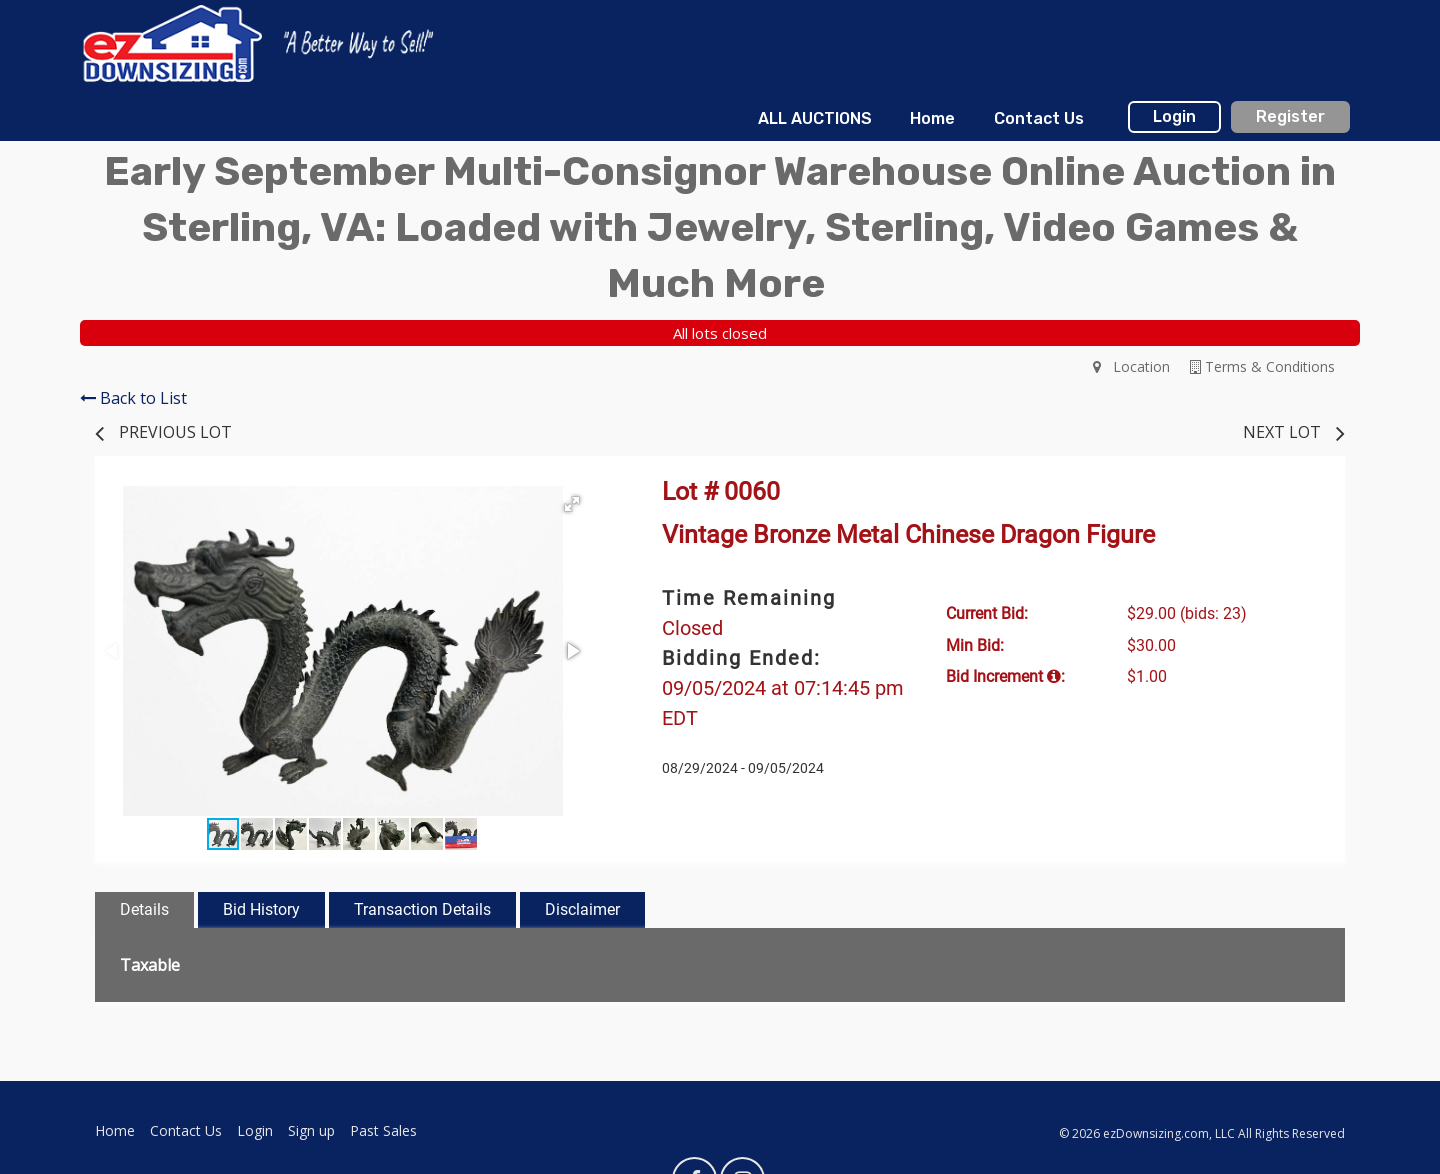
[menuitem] (815, 119)
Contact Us (1039, 118)
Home (932, 118)
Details (144, 909)
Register (1290, 116)
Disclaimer (582, 909)
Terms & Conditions (1262, 366)
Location (1131, 366)
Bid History (261, 909)
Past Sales (383, 1130)
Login (1174, 116)
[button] (572, 504)
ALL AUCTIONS (815, 118)
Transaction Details (422, 909)
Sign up (311, 1130)
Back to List (133, 398)
